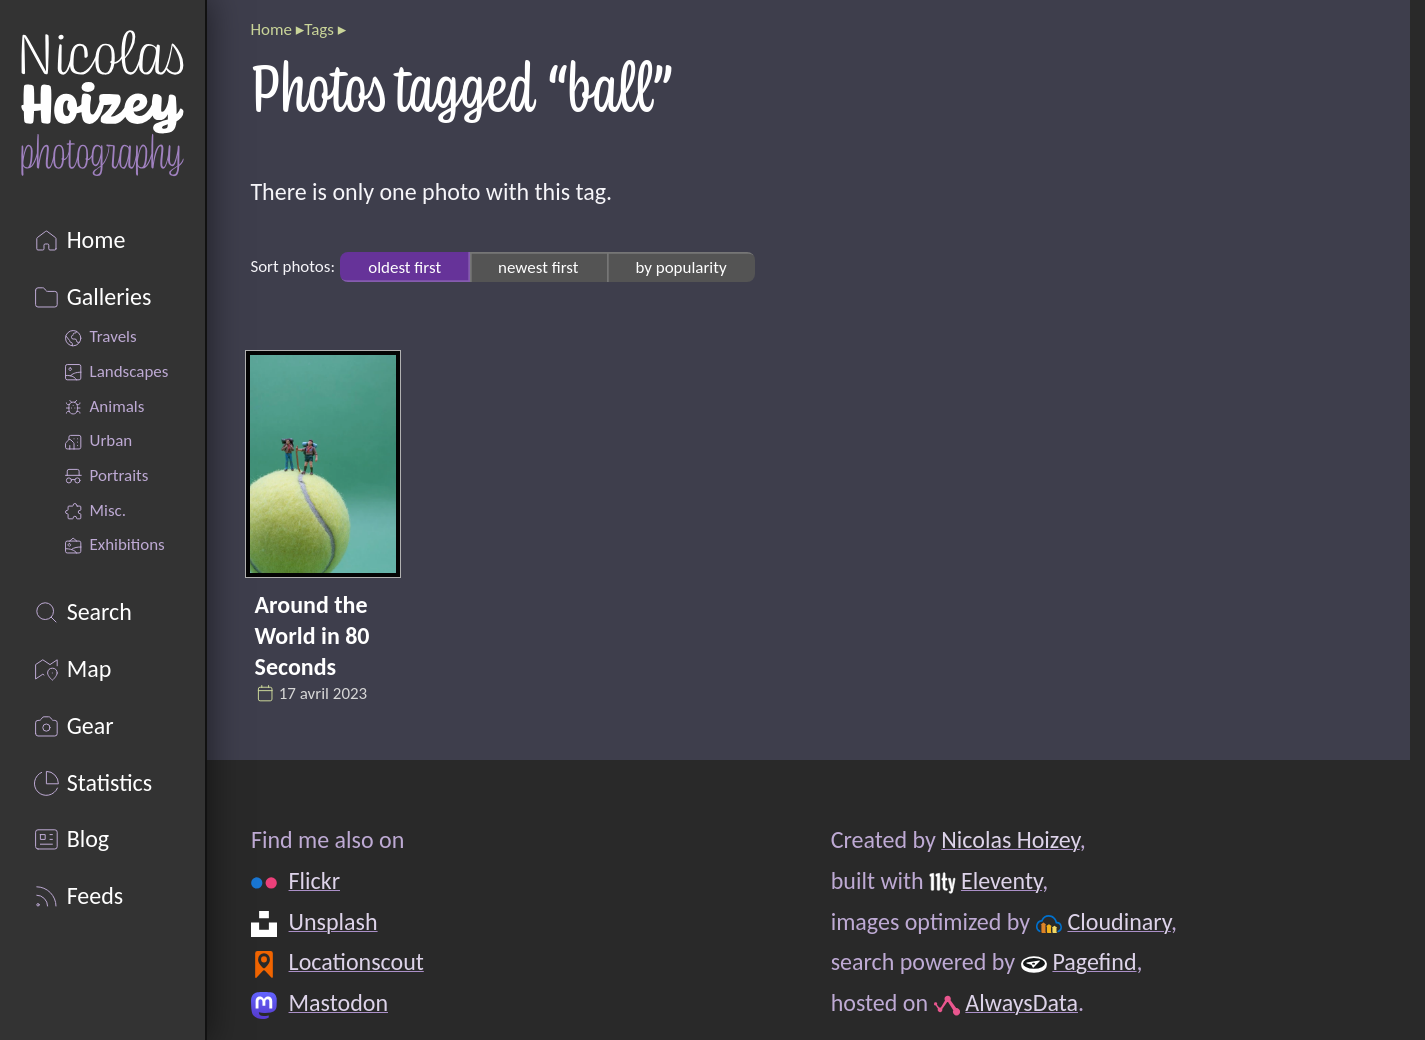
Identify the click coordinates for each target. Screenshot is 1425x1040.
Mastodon (337, 1002)
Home (270, 29)
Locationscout (355, 961)
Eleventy (1000, 880)
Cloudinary (1118, 921)
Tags (319, 29)
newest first (538, 266)
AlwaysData (1021, 1002)
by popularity (680, 266)
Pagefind (1094, 961)
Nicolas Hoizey (1010, 839)
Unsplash (332, 921)
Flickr (313, 880)
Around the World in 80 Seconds (312, 635)
